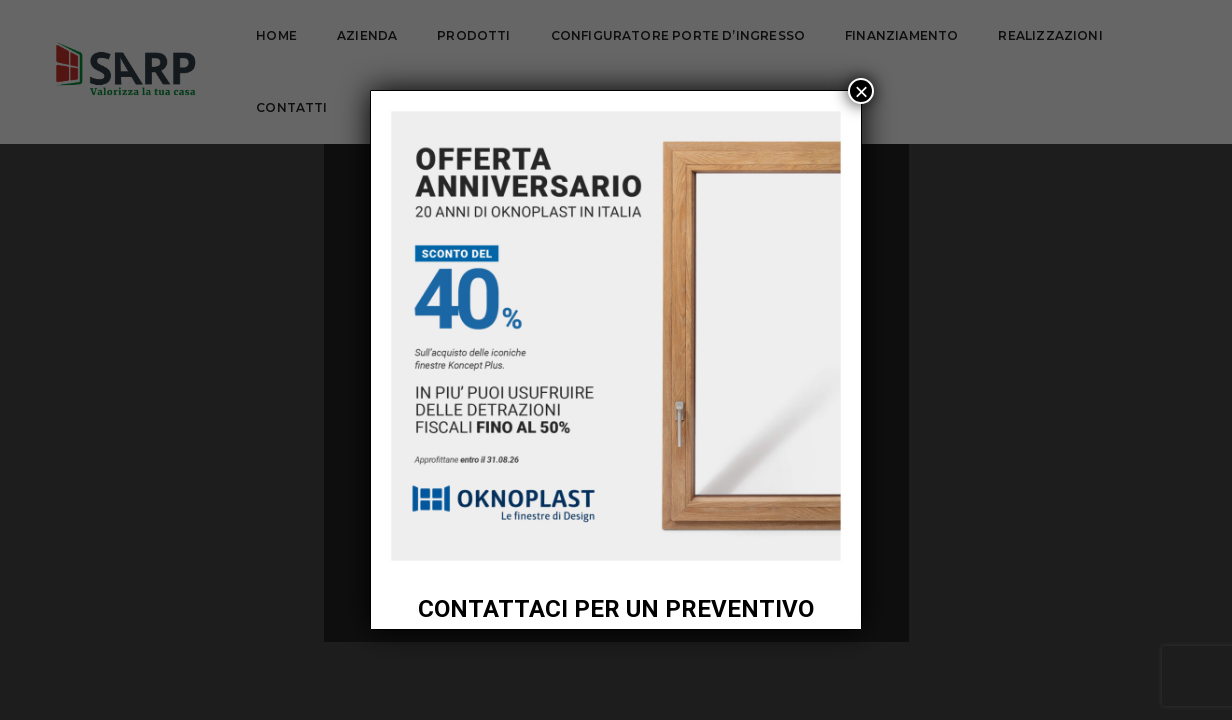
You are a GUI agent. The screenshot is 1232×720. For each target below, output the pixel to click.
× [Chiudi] (861, 91)
